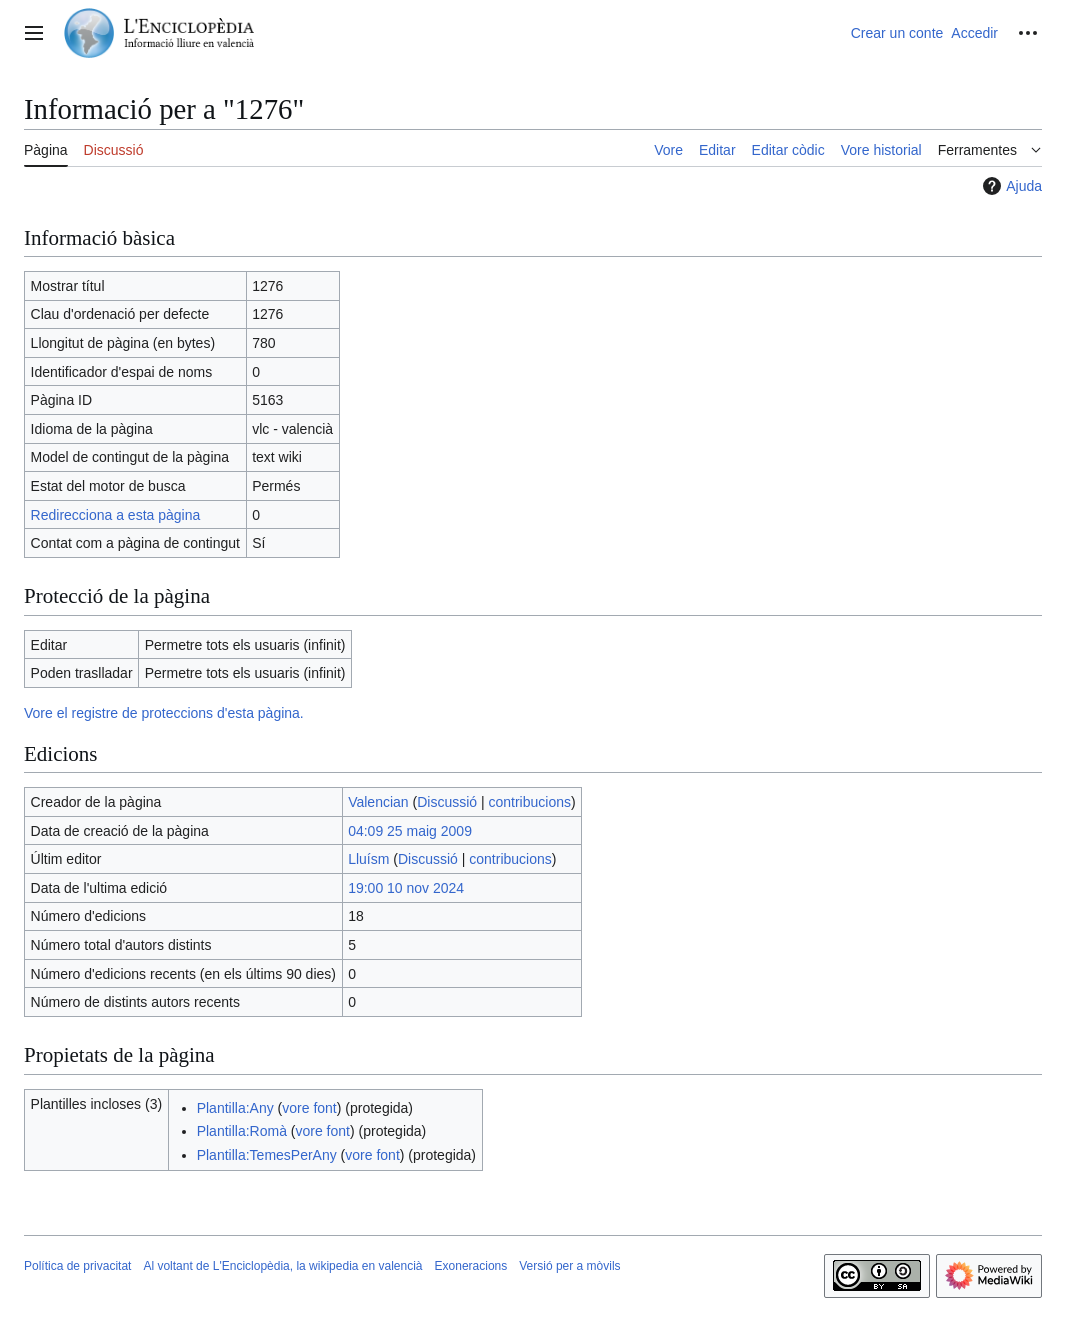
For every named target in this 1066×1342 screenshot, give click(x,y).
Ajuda (1010, 186)
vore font (309, 1108)
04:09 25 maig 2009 (410, 831)
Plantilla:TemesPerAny (267, 1155)
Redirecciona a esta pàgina (116, 515)
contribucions (530, 802)
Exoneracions (471, 1266)
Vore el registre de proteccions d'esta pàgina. (164, 713)
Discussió (447, 802)
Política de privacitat (77, 1266)
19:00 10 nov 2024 (406, 888)
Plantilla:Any (235, 1108)
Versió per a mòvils (569, 1266)
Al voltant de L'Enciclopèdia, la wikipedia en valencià (282, 1266)
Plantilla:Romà (242, 1131)
